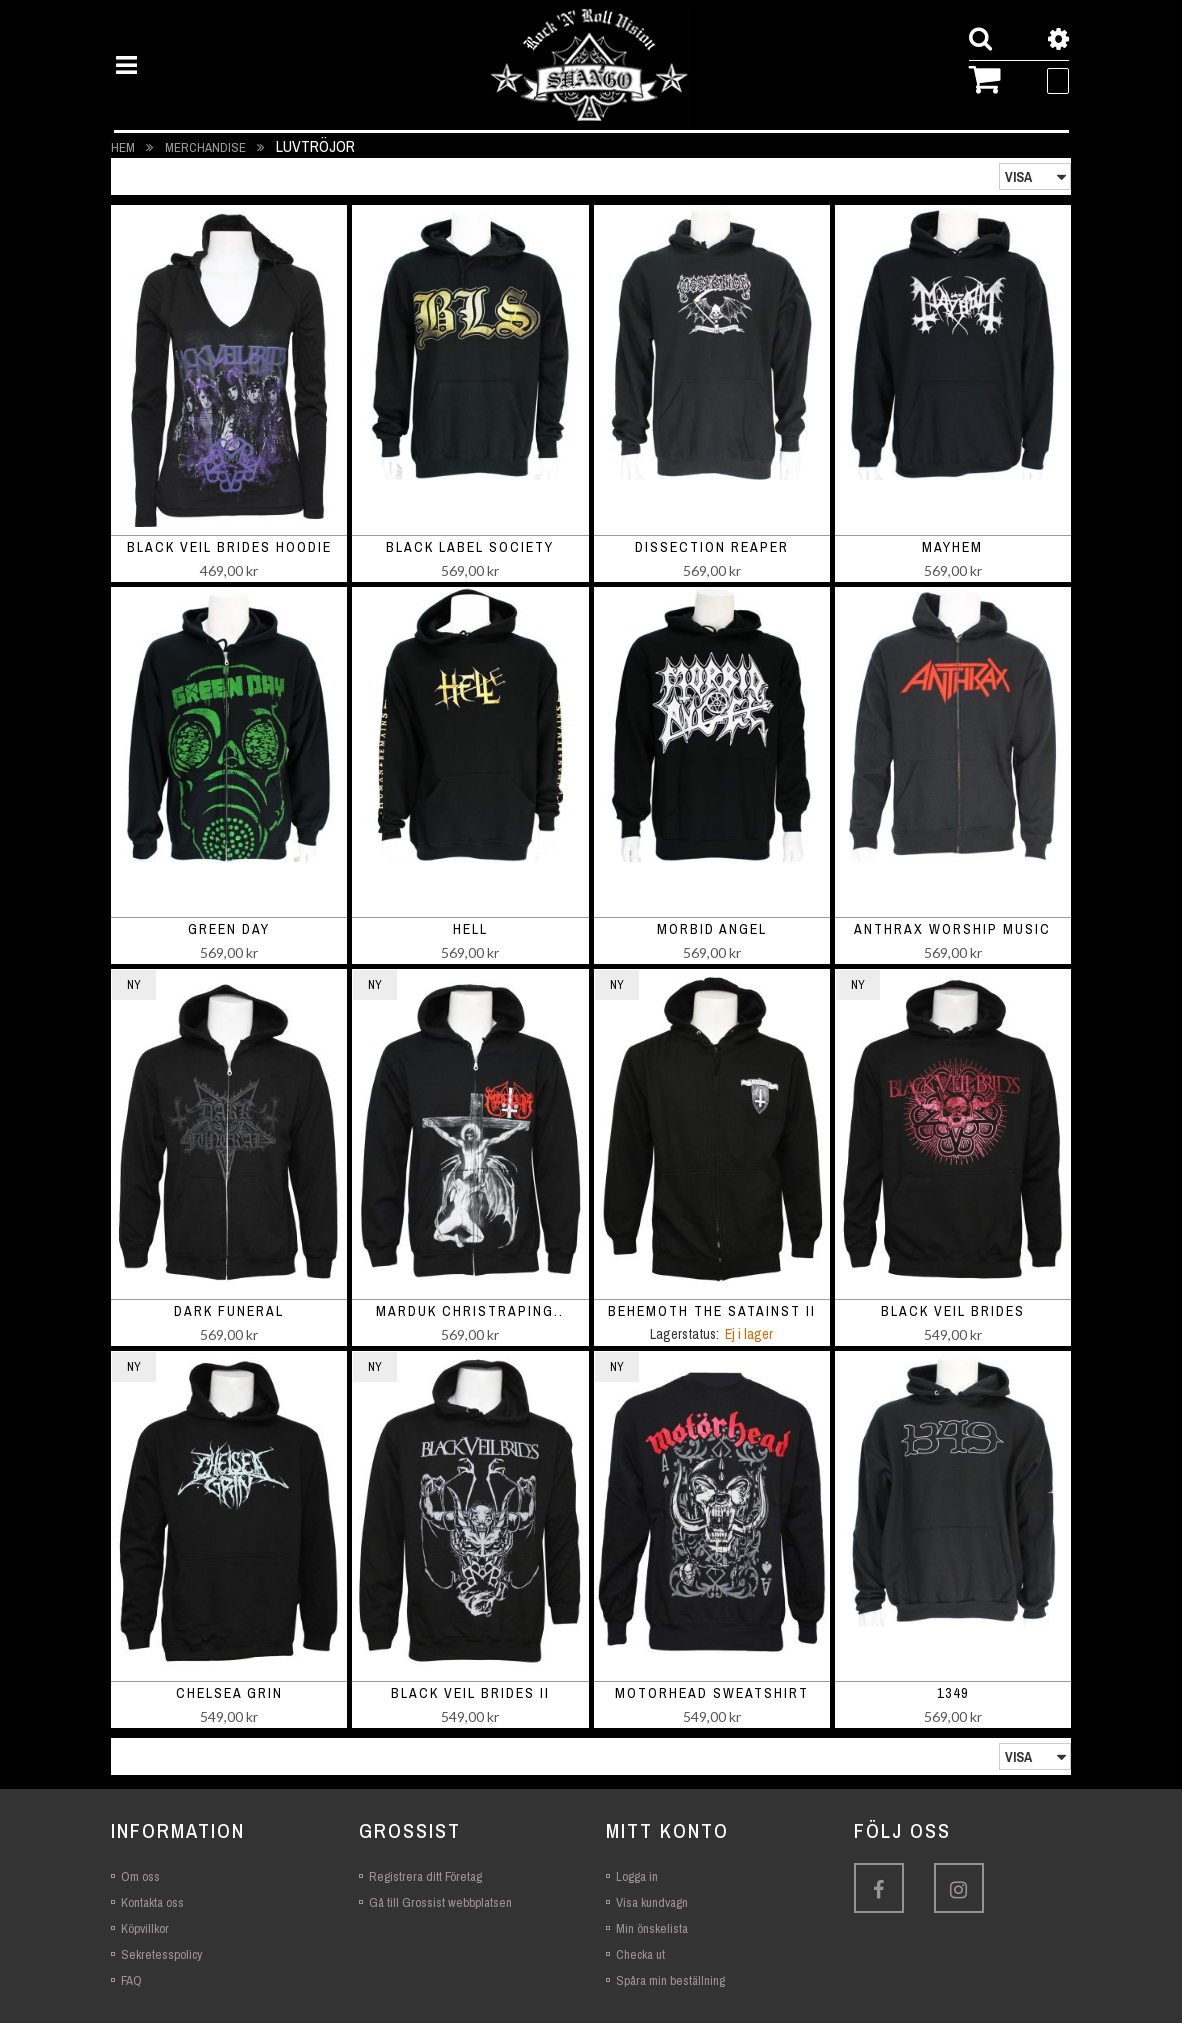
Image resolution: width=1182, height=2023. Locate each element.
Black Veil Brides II (470, 1693)
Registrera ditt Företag (425, 1876)
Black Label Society (470, 547)
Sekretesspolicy (161, 1954)
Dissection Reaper (712, 547)
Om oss (140, 1876)
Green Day (229, 929)
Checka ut (640, 1954)
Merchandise (207, 147)
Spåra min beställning (670, 1980)
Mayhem (952, 547)
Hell (470, 929)
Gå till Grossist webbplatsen (440, 1902)
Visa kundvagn (652, 1902)
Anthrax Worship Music (952, 929)
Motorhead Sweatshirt (712, 1693)
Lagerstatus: (684, 1334)
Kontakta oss (152, 1902)
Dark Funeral (229, 1311)
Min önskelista (652, 1928)
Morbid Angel (712, 929)
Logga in (637, 1876)
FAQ (131, 1980)
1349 (953, 1693)
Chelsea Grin (229, 1693)
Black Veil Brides (953, 1311)
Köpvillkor (145, 1928)
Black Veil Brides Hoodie (229, 547)
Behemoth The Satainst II (712, 1311)
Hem (124, 147)
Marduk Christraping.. (470, 1311)
